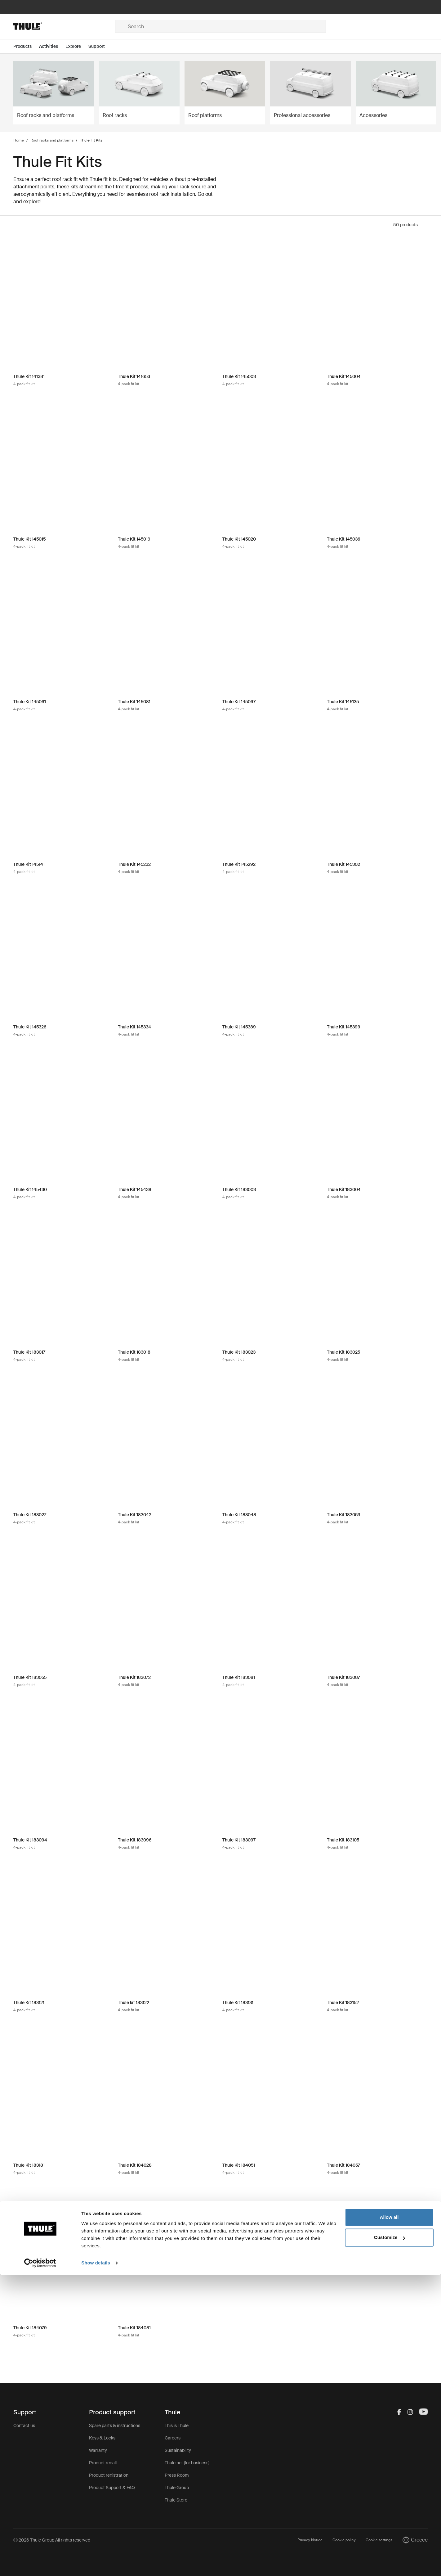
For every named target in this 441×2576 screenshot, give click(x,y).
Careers (172, 2438)
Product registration (108, 2475)
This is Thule (177, 2425)
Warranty (98, 2450)
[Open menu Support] (100, 46)
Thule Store (176, 2500)
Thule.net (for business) (187, 2463)
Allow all (389, 2518)
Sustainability (178, 2450)
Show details (95, 2563)
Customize (389, 2538)
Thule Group (177, 2487)
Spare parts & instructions (114, 2425)
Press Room (177, 2475)
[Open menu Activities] (52, 46)
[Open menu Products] (26, 46)
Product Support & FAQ (112, 2487)
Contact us (24, 2425)
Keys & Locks (102, 2438)
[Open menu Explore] (76, 46)
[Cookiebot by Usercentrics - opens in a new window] (40, 2564)
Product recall (103, 2463)
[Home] (64, 26)
